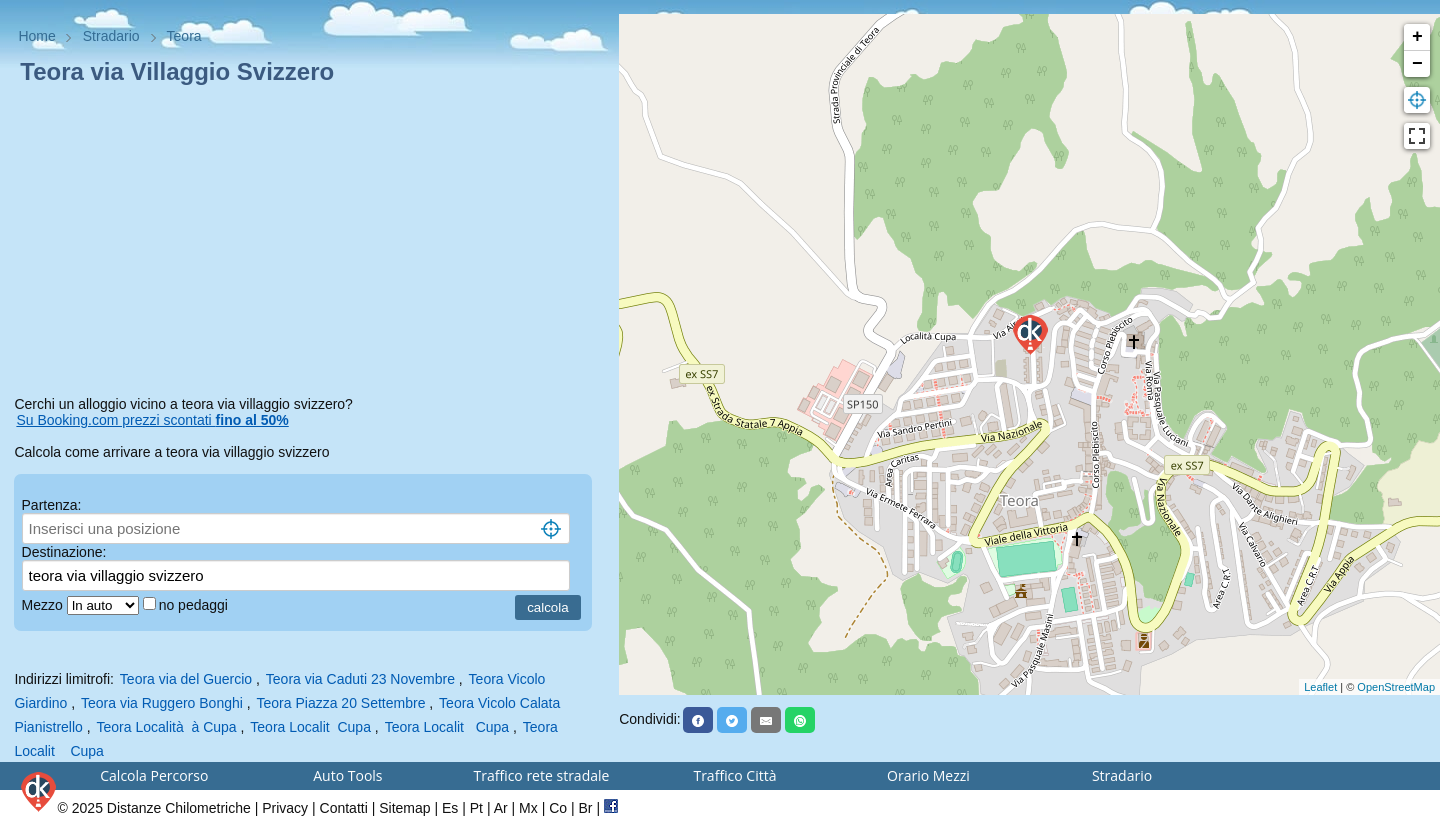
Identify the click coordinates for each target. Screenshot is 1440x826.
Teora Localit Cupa (310, 727)
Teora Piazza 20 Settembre (341, 703)
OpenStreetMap (1396, 687)
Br (586, 808)
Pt (476, 808)
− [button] (1417, 64)
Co (558, 808)
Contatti (344, 808)
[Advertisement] (309, 244)
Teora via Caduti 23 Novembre (360, 679)
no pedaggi (195, 605)
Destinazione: (64, 552)
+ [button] (1417, 37)
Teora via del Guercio (186, 679)
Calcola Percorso (154, 775)
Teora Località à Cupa (167, 727)
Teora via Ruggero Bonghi (162, 703)
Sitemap (404, 808)
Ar (501, 808)
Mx (528, 808)
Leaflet (1320, 687)
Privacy (285, 808)
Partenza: (52, 505)
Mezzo (44, 605)
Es (450, 808)
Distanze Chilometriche (179, 808)
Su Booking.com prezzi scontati (152, 420)
